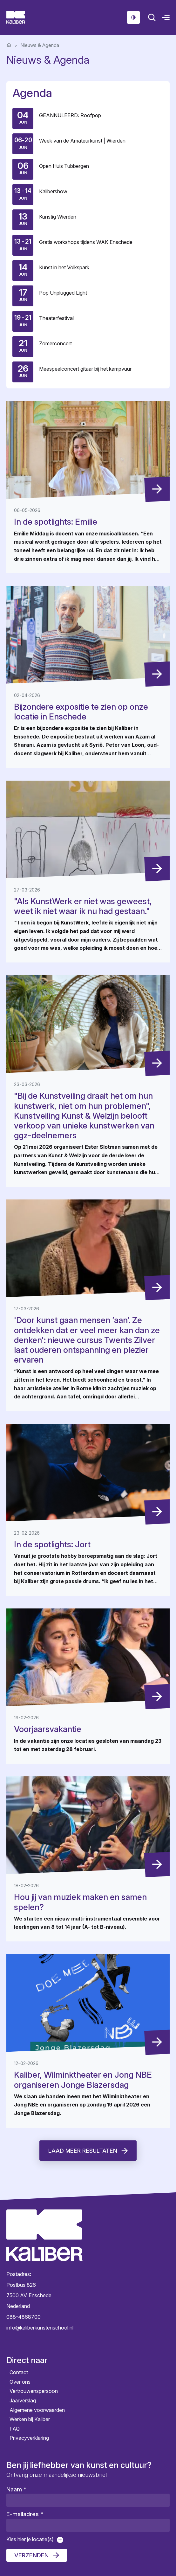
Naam (16, 2489)
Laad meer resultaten (82, 2150)
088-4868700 (23, 2317)
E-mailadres (24, 2514)
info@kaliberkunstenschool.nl (39, 2327)
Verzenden (31, 2555)
